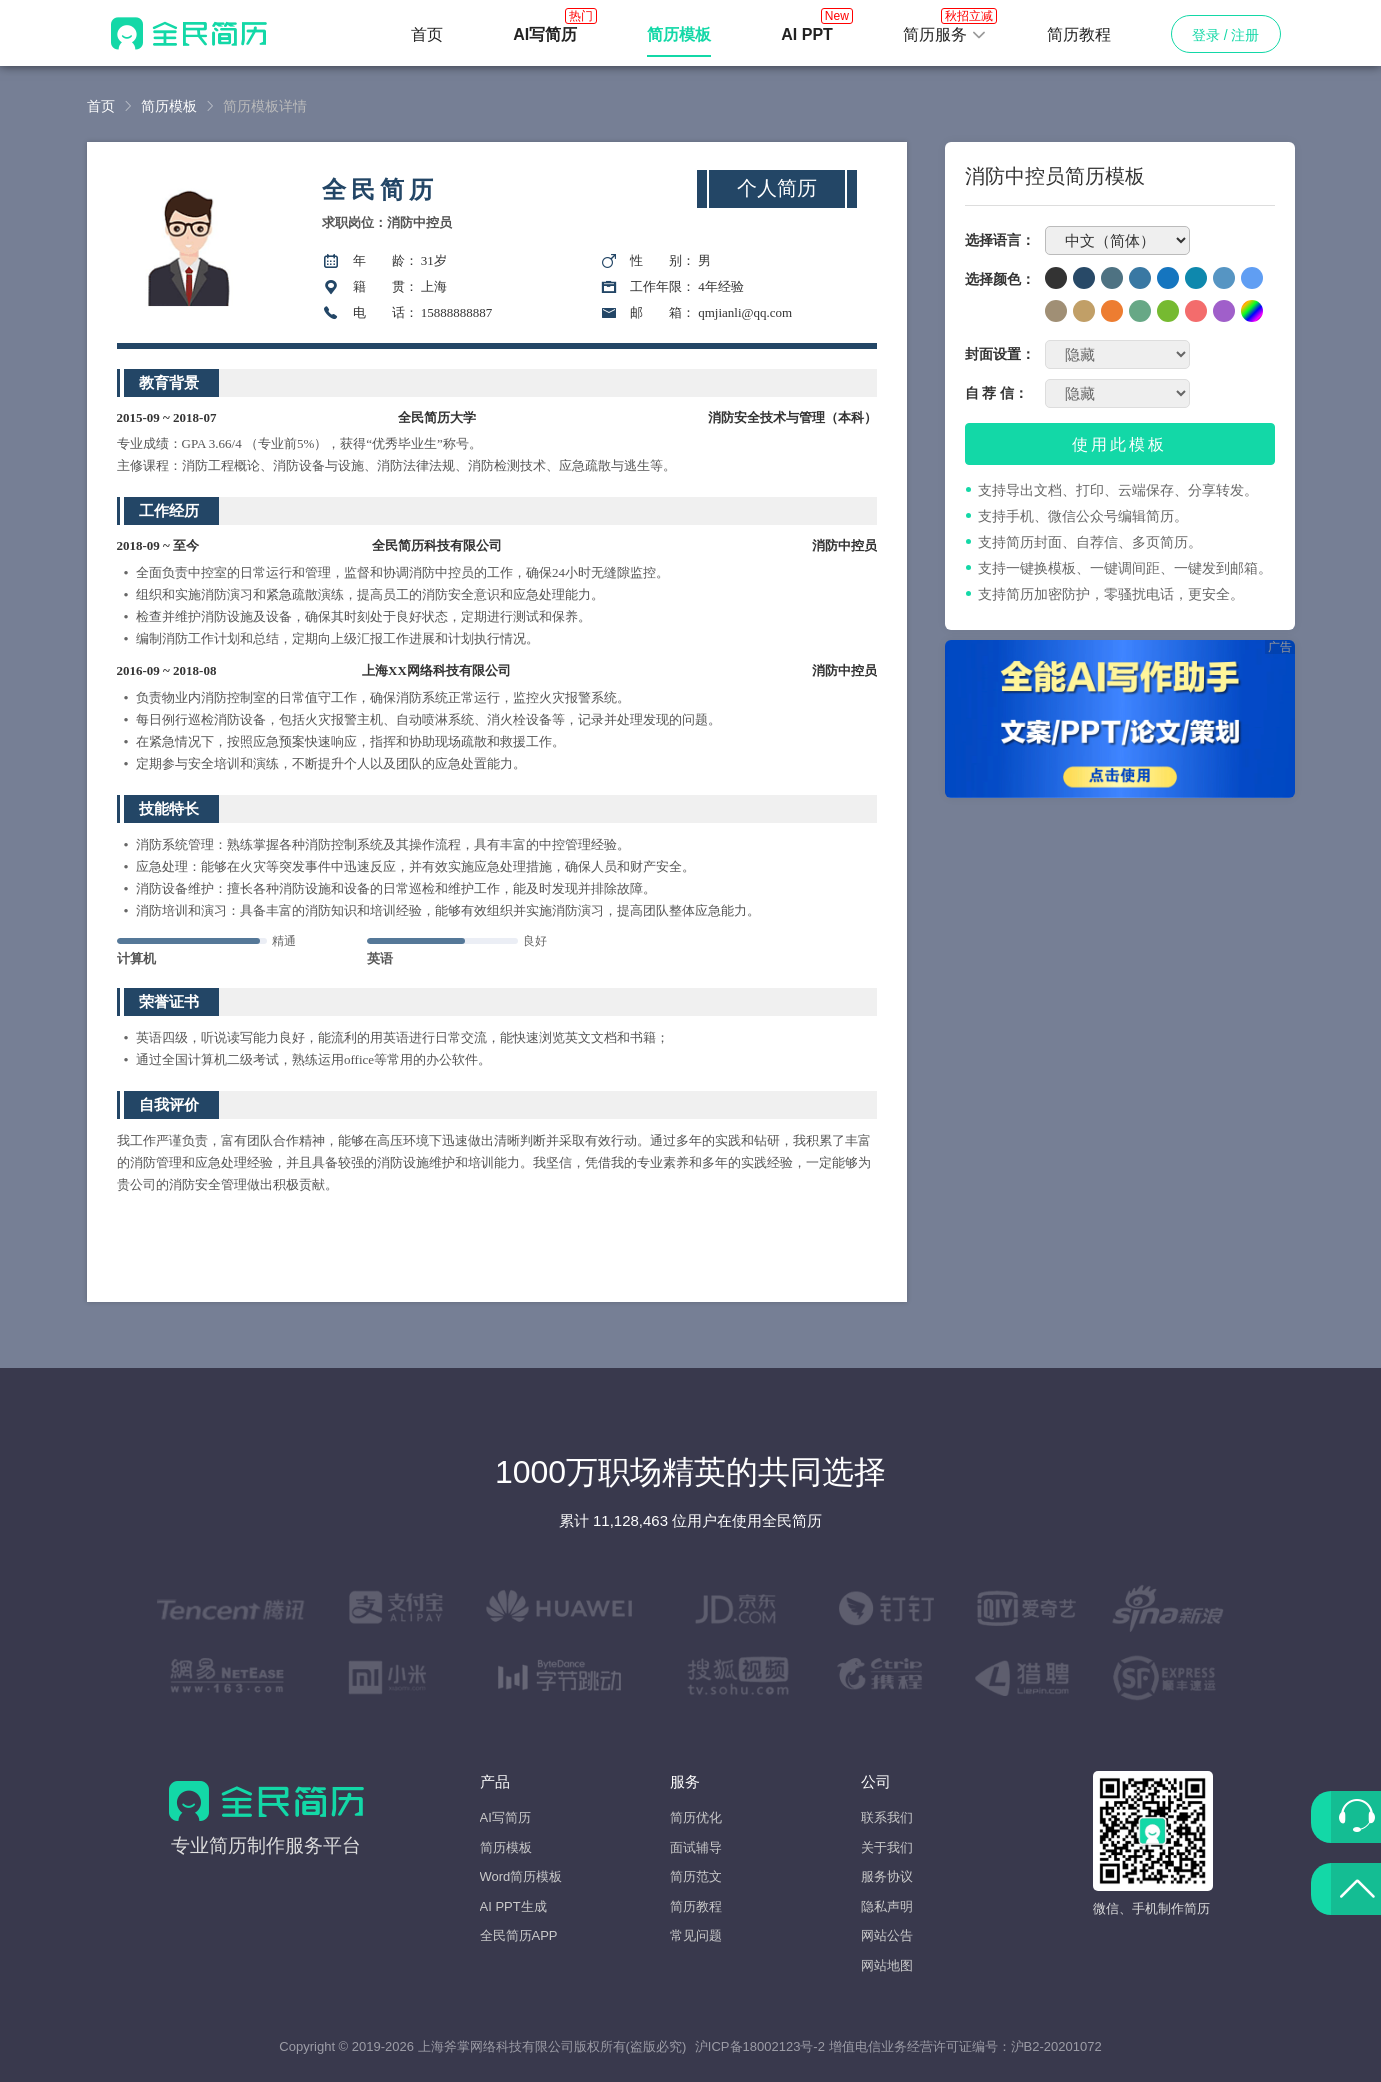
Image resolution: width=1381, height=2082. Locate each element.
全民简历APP (519, 1935)
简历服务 (945, 29)
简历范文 (696, 1876)
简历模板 (169, 106)
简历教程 (1079, 34)
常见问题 (696, 1935)
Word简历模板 (521, 1876)
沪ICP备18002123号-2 (760, 2046)
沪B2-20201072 (1056, 2046)
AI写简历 (505, 1817)
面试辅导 (696, 1847)
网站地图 (887, 1965)
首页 (427, 34)
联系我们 (887, 1817)
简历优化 (696, 1817)
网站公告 (887, 1935)
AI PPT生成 (513, 1906)
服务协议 (887, 1876)
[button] (945, 35)
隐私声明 (887, 1906)
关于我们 (887, 1847)
